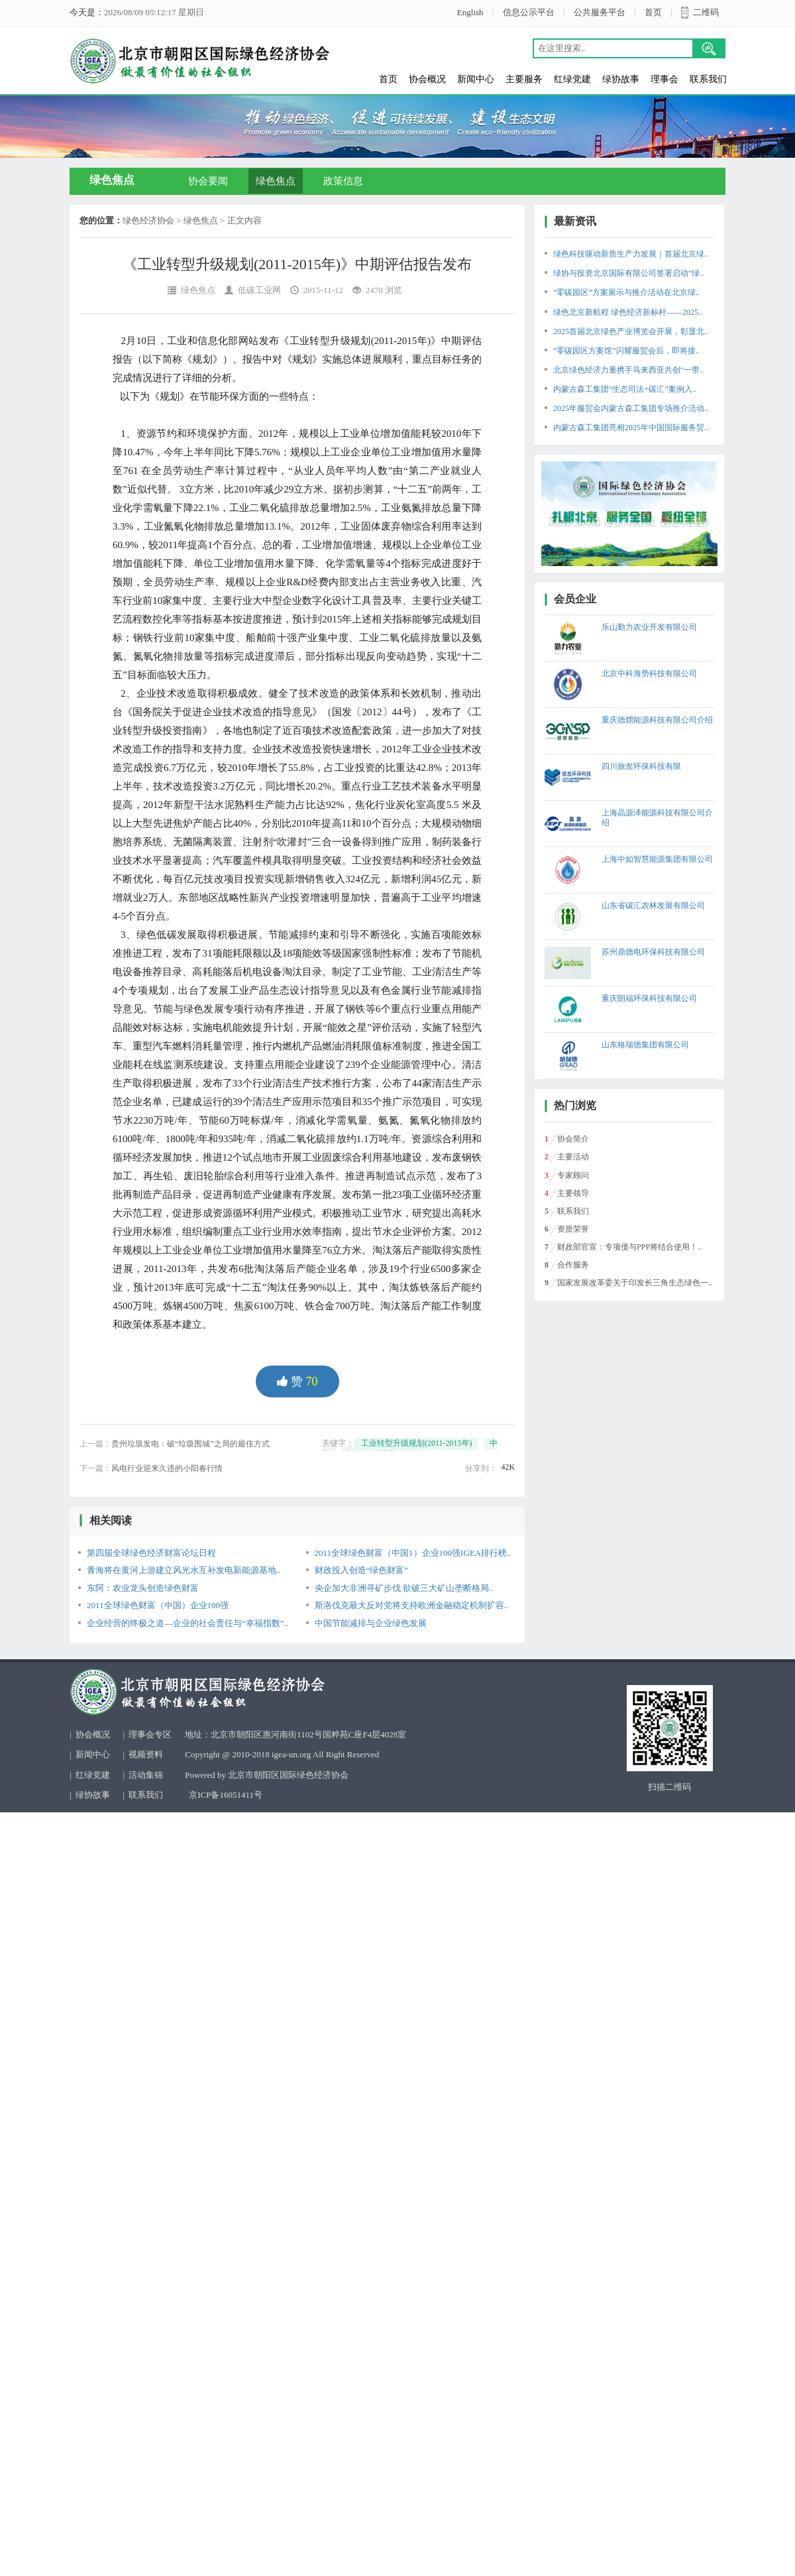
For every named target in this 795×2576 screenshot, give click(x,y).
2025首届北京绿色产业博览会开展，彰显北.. (630, 331)
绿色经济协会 (148, 220)
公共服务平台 (599, 12)
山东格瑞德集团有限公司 (645, 1044)
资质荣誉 (573, 1229)
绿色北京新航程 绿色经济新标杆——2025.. (627, 312)
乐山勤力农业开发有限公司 (649, 627)
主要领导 (573, 1193)
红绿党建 (572, 79)
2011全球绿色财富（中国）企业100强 (158, 1605)
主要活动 (573, 1156)
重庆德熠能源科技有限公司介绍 (657, 720)
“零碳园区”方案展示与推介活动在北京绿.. (626, 292)
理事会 (664, 79)
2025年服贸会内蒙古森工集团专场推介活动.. (630, 408)
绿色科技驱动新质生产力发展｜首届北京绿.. (630, 254)
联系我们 (708, 79)
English (470, 12)
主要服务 (524, 79)
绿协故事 (620, 79)
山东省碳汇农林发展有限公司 (653, 905)
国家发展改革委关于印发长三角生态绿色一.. (634, 1282)
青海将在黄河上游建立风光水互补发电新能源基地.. (184, 1570)
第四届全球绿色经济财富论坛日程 (151, 1553)
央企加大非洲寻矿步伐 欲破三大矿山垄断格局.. (404, 1588)
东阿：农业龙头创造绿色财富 (143, 1588)
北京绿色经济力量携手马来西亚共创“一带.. (628, 370)
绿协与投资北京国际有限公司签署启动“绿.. (628, 273)
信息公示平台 (529, 12)
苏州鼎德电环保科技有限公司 (653, 952)
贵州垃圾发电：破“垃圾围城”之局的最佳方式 (190, 1443)
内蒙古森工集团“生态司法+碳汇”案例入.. (624, 389)
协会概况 (427, 79)
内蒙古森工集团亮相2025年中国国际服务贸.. (630, 427)
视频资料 (146, 1754)
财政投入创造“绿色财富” (362, 1570)
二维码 (706, 12)
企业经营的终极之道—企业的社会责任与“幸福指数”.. (187, 1623)
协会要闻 (208, 181)
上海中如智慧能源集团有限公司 (657, 859)
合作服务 (573, 1264)
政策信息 (343, 181)
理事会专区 (150, 1734)
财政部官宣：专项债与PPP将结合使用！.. (629, 1247)
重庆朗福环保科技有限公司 (649, 998)
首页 (653, 12)
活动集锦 (146, 1775)
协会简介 (573, 1138)
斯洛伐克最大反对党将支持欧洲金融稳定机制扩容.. (412, 1605)
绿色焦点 (275, 181)
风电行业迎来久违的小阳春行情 (167, 1468)
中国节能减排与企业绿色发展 (371, 1623)
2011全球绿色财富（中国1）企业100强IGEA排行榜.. (413, 1553)
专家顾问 (573, 1175)
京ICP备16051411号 (225, 1795)
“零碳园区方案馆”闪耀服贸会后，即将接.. (626, 350)
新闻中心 (475, 79)
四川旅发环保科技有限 (641, 766)
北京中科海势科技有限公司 (649, 673)
